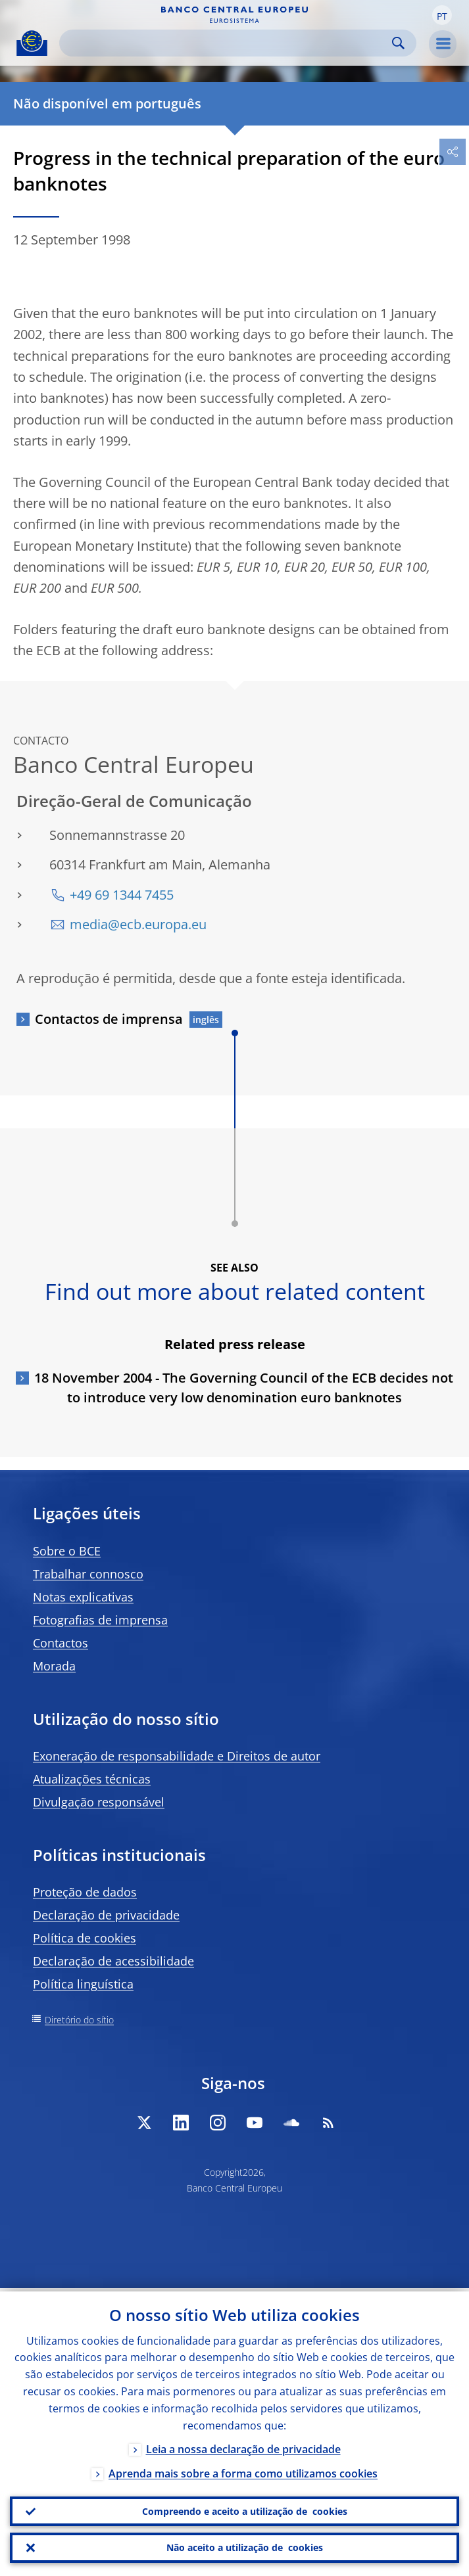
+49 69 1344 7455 (122, 895)
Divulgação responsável (98, 1802)
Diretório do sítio (79, 2019)
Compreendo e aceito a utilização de (244, 2509)
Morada (54, 1666)
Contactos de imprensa (109, 1019)
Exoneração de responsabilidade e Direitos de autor (176, 1756)
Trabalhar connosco (88, 1574)
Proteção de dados (85, 1892)
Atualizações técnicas (92, 1779)
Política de (84, 1938)
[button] (442, 15)
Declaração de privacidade (106, 1915)
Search (398, 43)
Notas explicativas (83, 1597)
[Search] (227, 43)
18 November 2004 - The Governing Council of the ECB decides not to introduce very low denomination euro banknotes (243, 1387)
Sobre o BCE (67, 1551)
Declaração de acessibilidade (113, 1961)
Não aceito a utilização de (244, 2547)
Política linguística (83, 1984)
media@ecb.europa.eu (138, 924)
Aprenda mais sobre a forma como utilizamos (243, 2470)
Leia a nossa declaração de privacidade (243, 2446)
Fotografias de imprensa (100, 1620)
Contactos (60, 1643)
